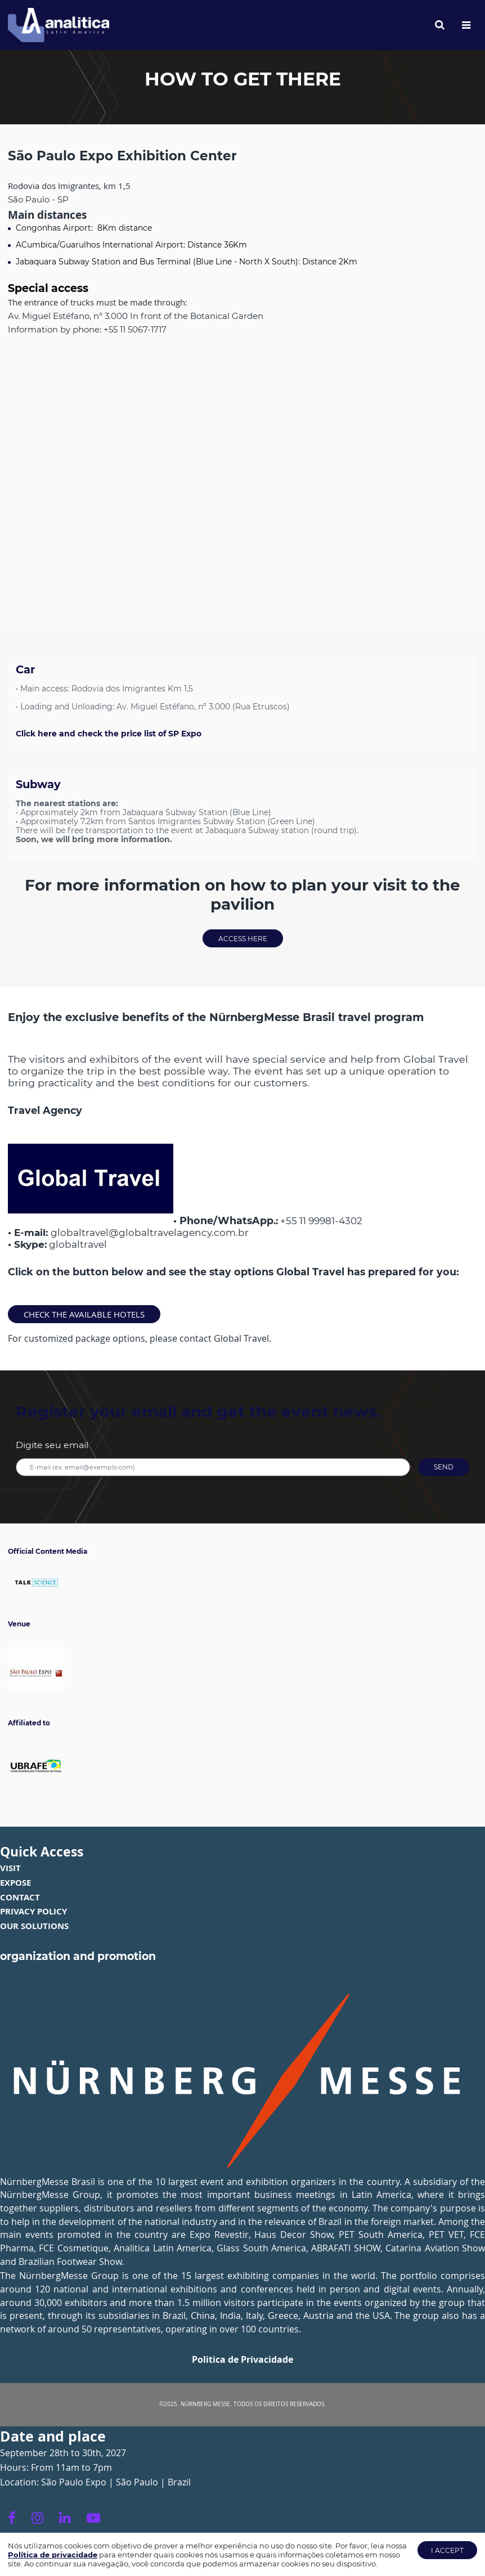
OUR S (12, 1925)
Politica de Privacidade (242, 2359)
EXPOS (13, 1882)
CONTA (14, 1897)
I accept (447, 2550)
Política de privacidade (52, 2554)
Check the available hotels (84, 1314)
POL (45, 1911)
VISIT (10, 1867)
